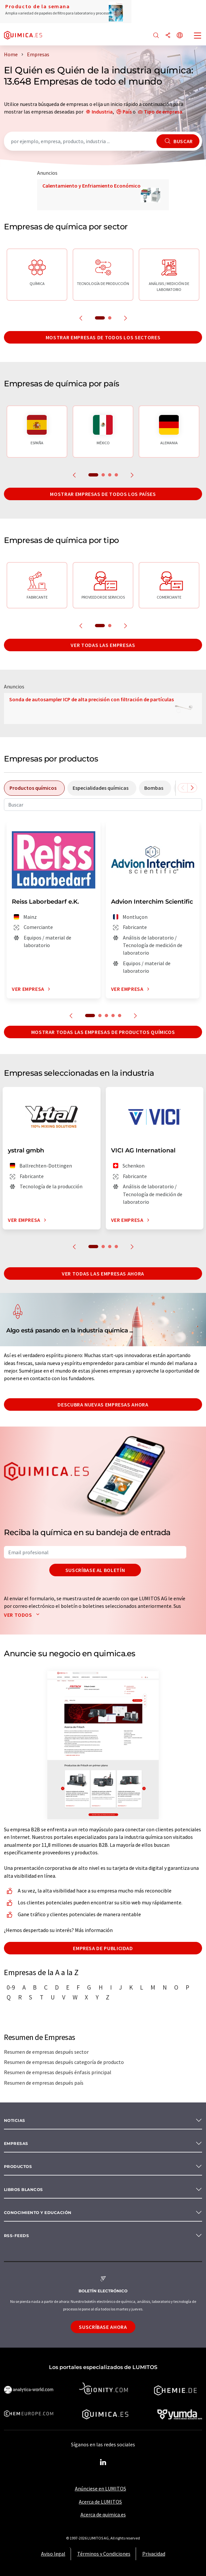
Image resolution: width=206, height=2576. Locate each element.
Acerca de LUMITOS (100, 2501)
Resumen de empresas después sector (46, 2051)
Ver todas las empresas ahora (103, 1273)
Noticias (14, 2120)
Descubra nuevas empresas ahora (102, 1404)
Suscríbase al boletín (95, 1570)
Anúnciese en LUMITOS (100, 2488)
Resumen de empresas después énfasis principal (57, 2072)
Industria (102, 111)
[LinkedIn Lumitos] (103, 2462)
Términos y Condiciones (103, 2553)
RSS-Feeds (16, 2235)
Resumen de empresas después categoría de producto (64, 2062)
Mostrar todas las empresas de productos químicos (103, 1032)
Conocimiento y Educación (38, 2212)
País (127, 111)
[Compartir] (167, 35)
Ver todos (23, 1614)
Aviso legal (53, 2553)
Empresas (16, 2143)
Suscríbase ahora (103, 2327)
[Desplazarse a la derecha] (192, 787)
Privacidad (153, 2553)
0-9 (11, 1987)
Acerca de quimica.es (103, 2514)
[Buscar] (156, 35)
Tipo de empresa (163, 111)
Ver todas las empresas (103, 645)
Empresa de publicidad (103, 1948)
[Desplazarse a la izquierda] (183, 787)
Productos (18, 2166)
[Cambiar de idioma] (179, 35)
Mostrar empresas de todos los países (103, 494)
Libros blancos (23, 2189)
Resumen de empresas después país (43, 2082)
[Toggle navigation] (198, 36)
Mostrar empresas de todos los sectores (103, 337)
